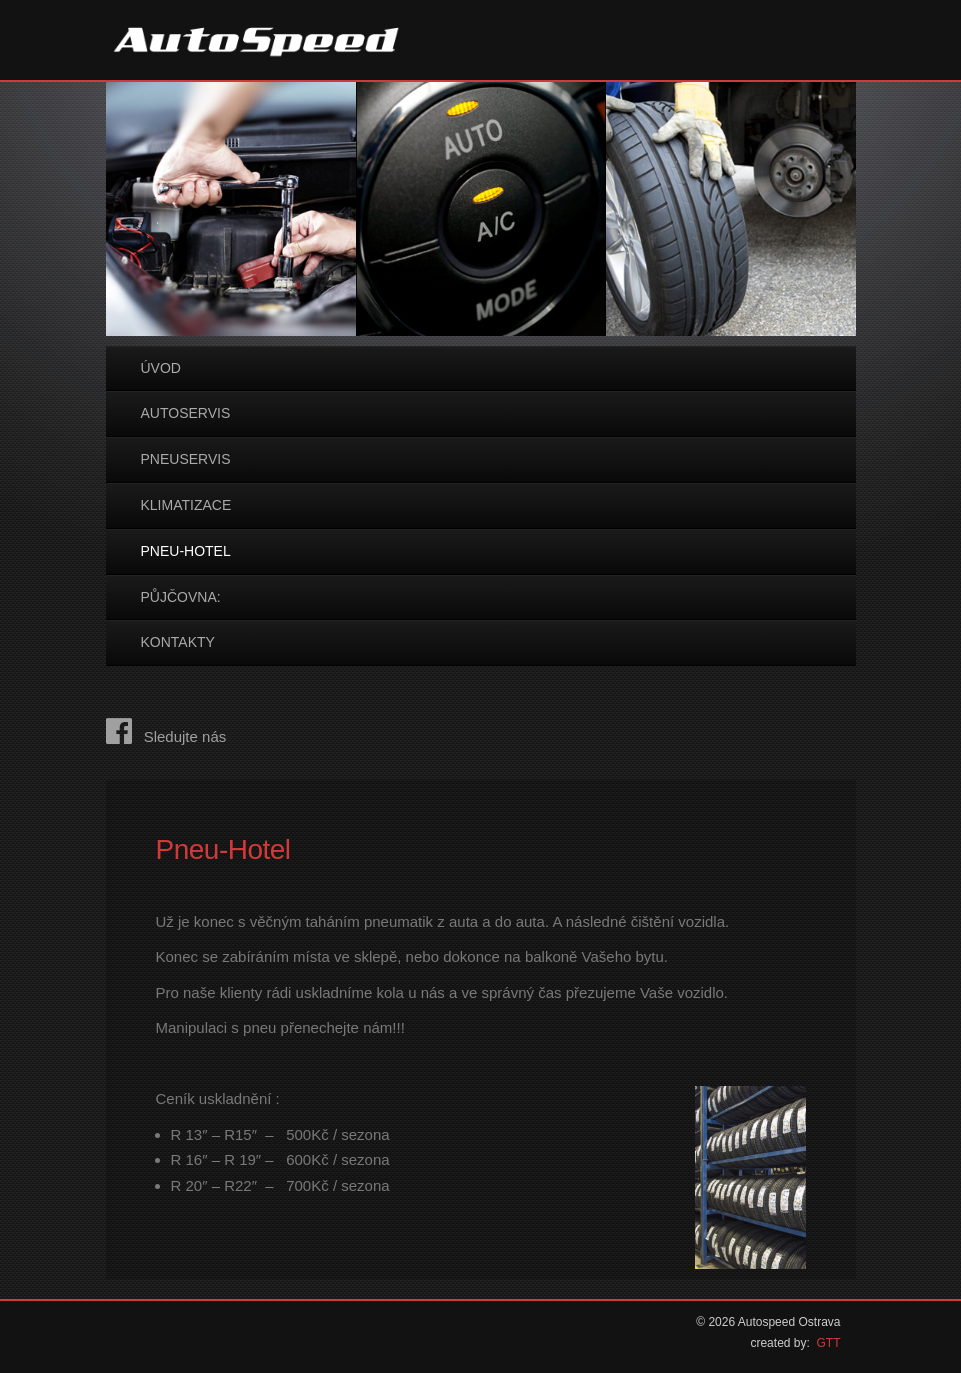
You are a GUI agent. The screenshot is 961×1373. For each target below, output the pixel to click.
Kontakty (178, 642)
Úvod (161, 368)
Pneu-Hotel (186, 551)
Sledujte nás (166, 736)
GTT (829, 1343)
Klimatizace (186, 505)
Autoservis (186, 413)
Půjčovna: (181, 597)
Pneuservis (186, 459)
